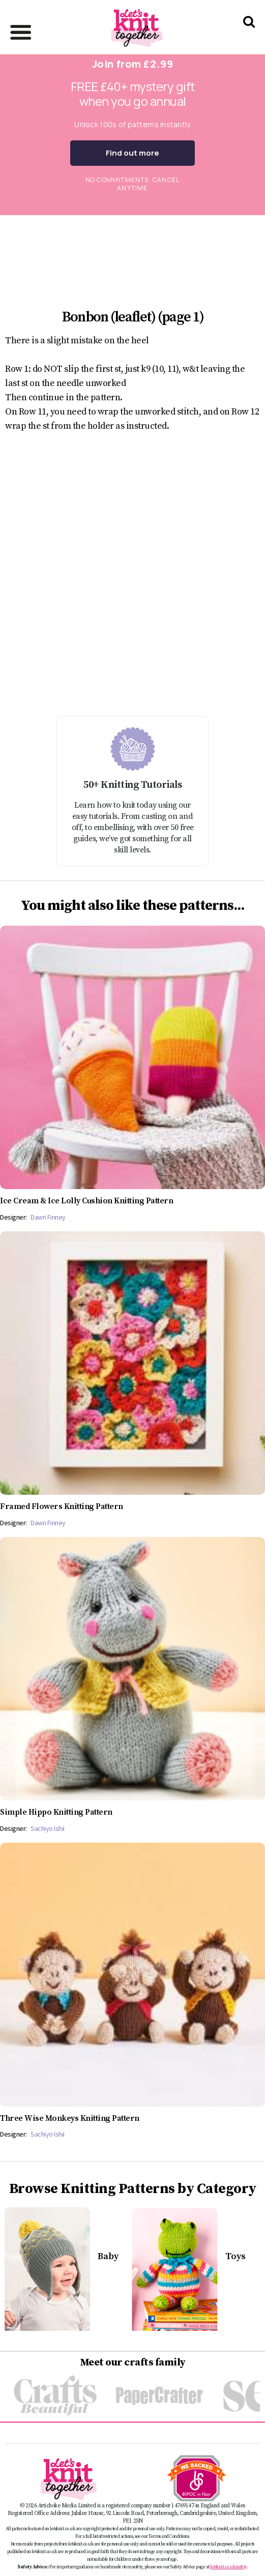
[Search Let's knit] (249, 35)
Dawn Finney (48, 1217)
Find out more (132, 152)
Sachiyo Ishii (48, 1828)
